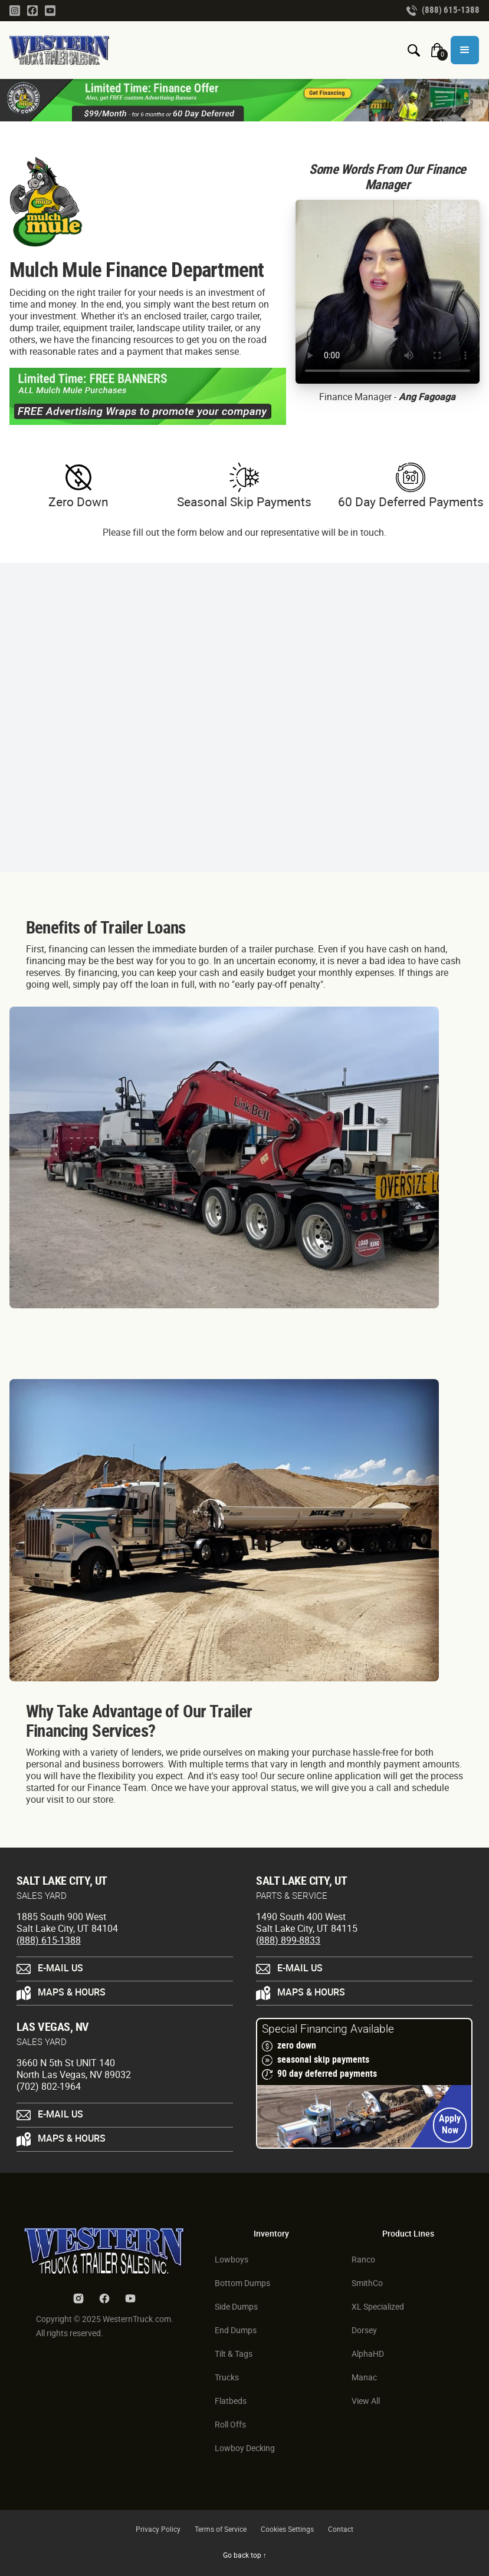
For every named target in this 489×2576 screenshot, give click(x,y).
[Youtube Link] (50, 10)
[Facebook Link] (32, 10)
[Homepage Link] (64, 50)
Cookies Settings (287, 2530)
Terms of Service (221, 2530)
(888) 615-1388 (49, 1941)
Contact (340, 2530)
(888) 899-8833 (288, 1941)
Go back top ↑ (245, 2555)
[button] (465, 50)
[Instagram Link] (14, 10)
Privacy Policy (158, 2530)
